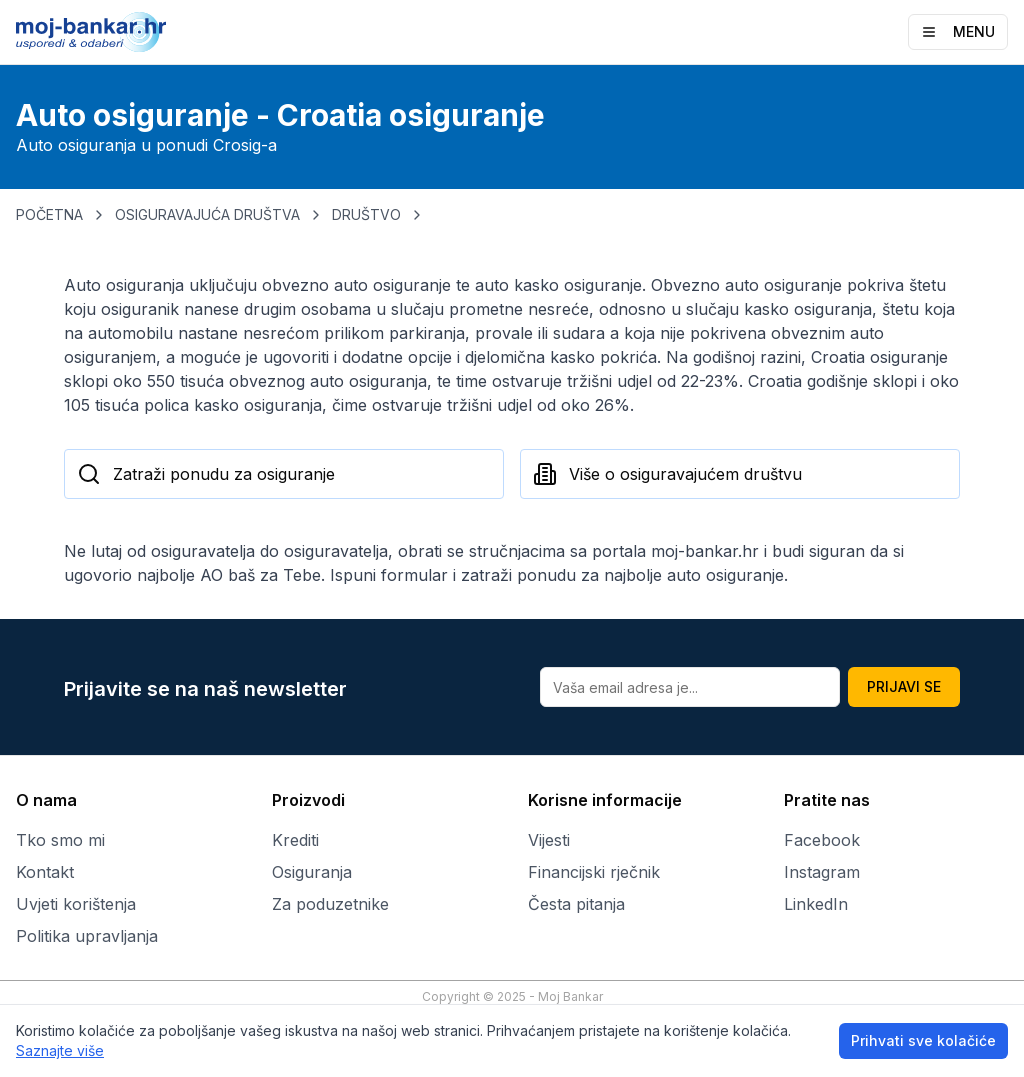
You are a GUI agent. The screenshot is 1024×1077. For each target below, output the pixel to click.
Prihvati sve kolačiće (923, 1040)
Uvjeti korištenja (76, 904)
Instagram (822, 872)
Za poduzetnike (330, 904)
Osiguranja (312, 872)
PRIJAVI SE (904, 686)
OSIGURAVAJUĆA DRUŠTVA (207, 214)
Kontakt (45, 872)
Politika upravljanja (87, 936)
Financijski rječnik (594, 872)
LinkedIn (816, 904)
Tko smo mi (60, 840)
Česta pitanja (576, 904)
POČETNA (49, 214)
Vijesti (549, 840)
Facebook (822, 840)
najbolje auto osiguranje (694, 575)
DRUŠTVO (366, 214)
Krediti (295, 840)
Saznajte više (60, 1050)
